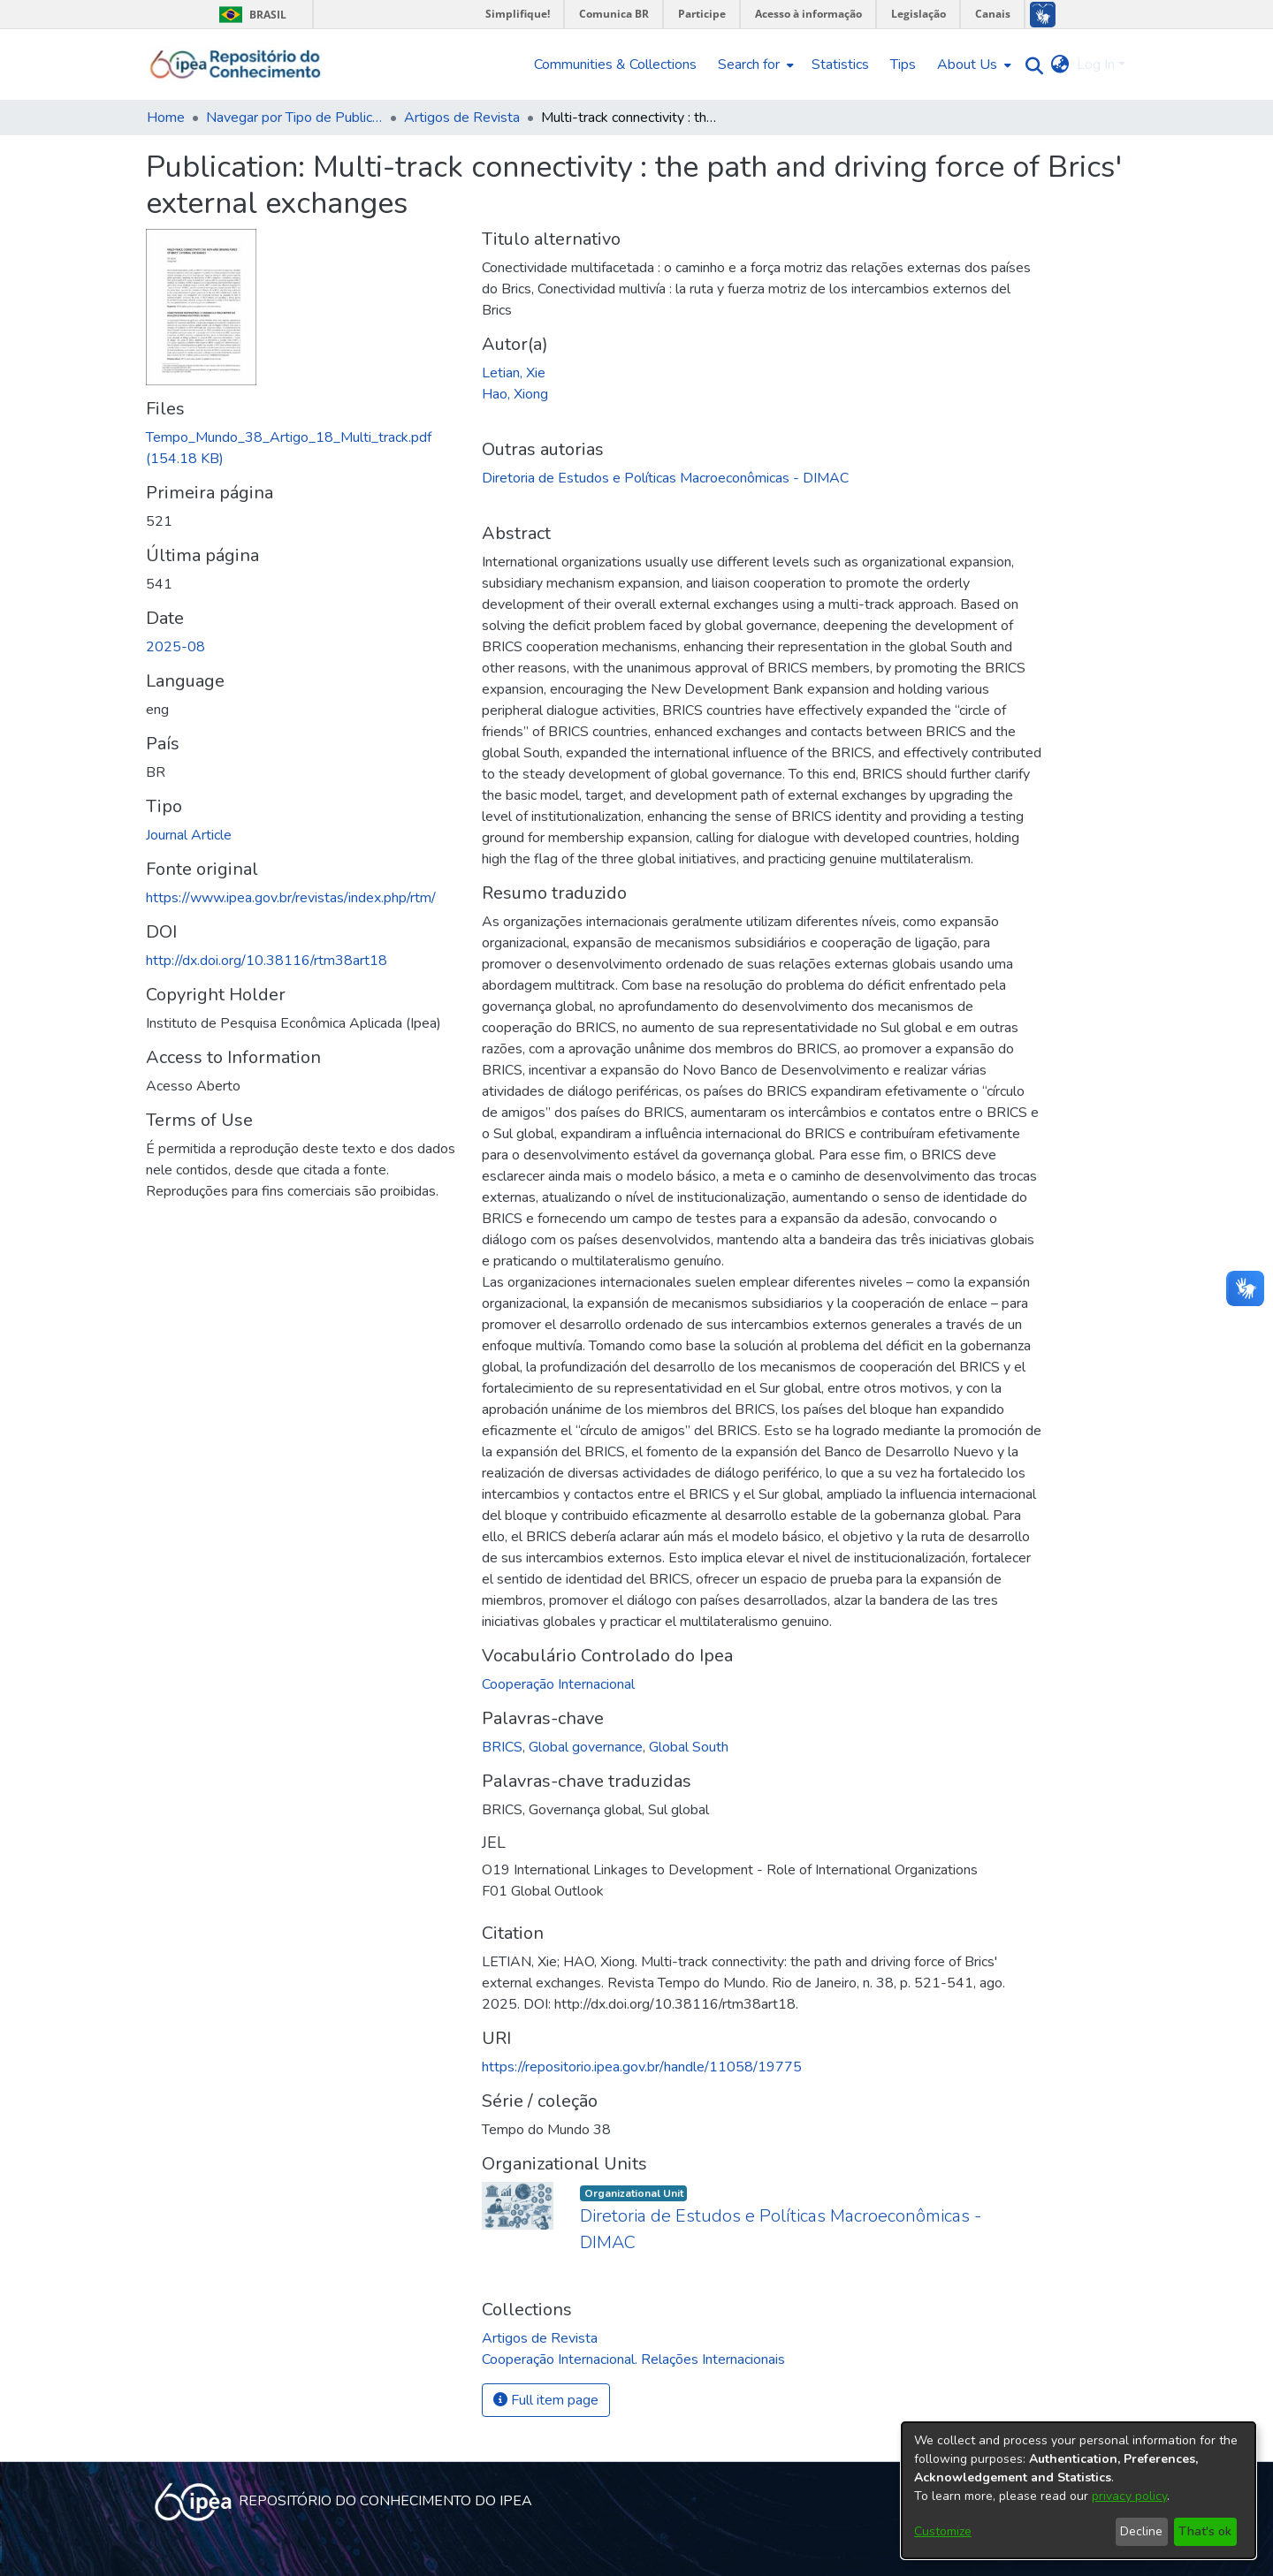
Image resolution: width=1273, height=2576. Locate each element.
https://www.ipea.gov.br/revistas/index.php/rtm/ (291, 898)
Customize (943, 2531)
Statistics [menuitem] (840, 64)
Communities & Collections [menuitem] (615, 64)
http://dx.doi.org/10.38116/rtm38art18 (266, 960)
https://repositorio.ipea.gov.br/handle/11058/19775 (642, 2067)
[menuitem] (754, 64)
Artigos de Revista (462, 117)
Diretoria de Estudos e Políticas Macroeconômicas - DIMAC (665, 478)
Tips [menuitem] (903, 64)
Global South (688, 1747)
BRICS (502, 1747)
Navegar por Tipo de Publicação (294, 117)
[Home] (235, 64)
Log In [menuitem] (1096, 64)
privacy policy (1129, 2496)
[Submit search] (1030, 65)
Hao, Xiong (515, 394)
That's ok (1204, 2531)
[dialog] (1078, 2490)
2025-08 (175, 647)
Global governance (586, 1747)
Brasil (249, 14)
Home (166, 117)
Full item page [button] (545, 2400)
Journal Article (189, 835)
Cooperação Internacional (558, 1684)
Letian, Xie (513, 373)
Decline (1141, 2531)
